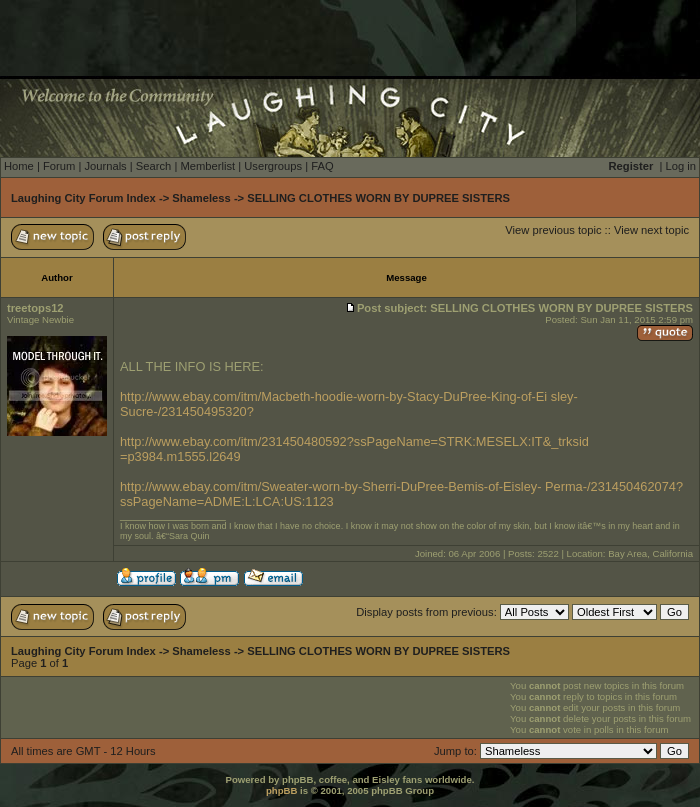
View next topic (651, 230)
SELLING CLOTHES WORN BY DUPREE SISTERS (378, 198)
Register (631, 166)
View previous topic (553, 230)
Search (153, 166)
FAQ (322, 166)
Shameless (201, 198)
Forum (59, 166)
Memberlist (207, 166)
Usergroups (273, 166)
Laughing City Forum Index (83, 198)
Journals (105, 166)
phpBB (281, 790)
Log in (681, 166)
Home (19, 166)
